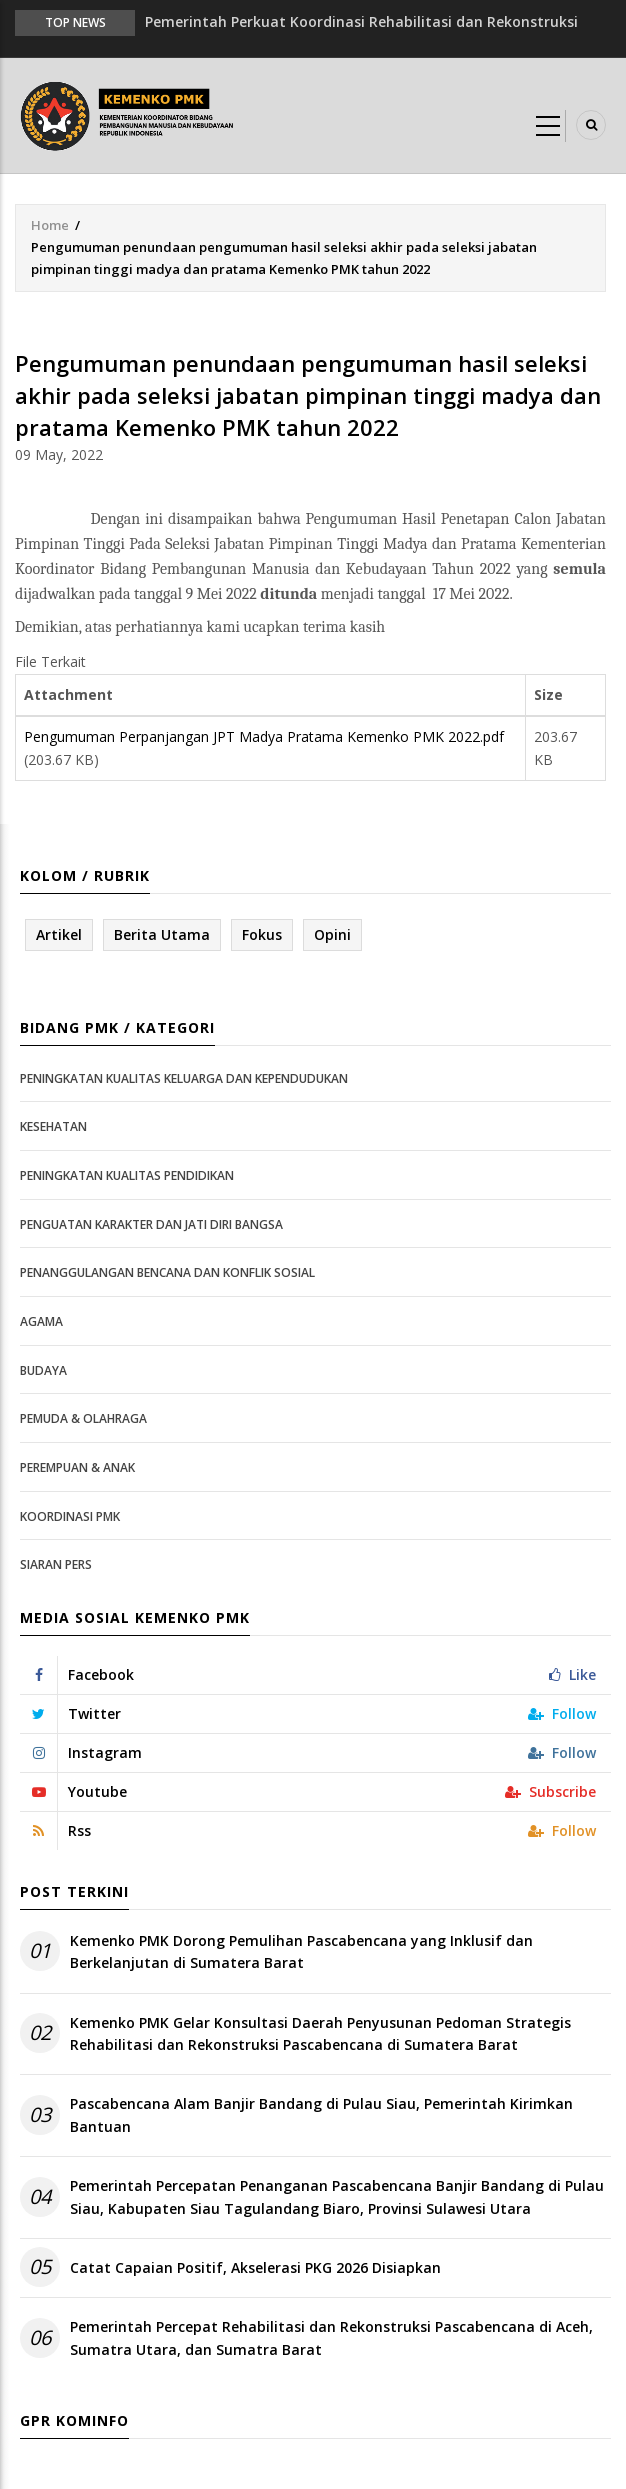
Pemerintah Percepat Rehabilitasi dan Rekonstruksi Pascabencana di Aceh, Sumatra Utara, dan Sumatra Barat (331, 2337)
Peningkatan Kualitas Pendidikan (127, 1175)
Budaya (43, 1370)
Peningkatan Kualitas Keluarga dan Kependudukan (184, 1078)
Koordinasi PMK (70, 1516)
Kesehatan (53, 1126)
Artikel (59, 934)
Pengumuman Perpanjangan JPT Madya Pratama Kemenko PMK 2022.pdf (264, 736)
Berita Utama (162, 934)
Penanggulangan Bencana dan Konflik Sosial (167, 1272)
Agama (41, 1321)
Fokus (262, 934)
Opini (332, 934)
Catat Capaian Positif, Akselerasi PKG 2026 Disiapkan (255, 2267)
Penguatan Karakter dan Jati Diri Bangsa (151, 1224)
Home (50, 225)
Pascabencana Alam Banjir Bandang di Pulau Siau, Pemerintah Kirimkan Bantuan (321, 2114)
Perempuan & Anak (77, 1467)
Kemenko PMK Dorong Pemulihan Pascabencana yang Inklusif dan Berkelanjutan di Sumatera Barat (301, 1951)
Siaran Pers (56, 1564)
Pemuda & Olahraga (83, 1418)
